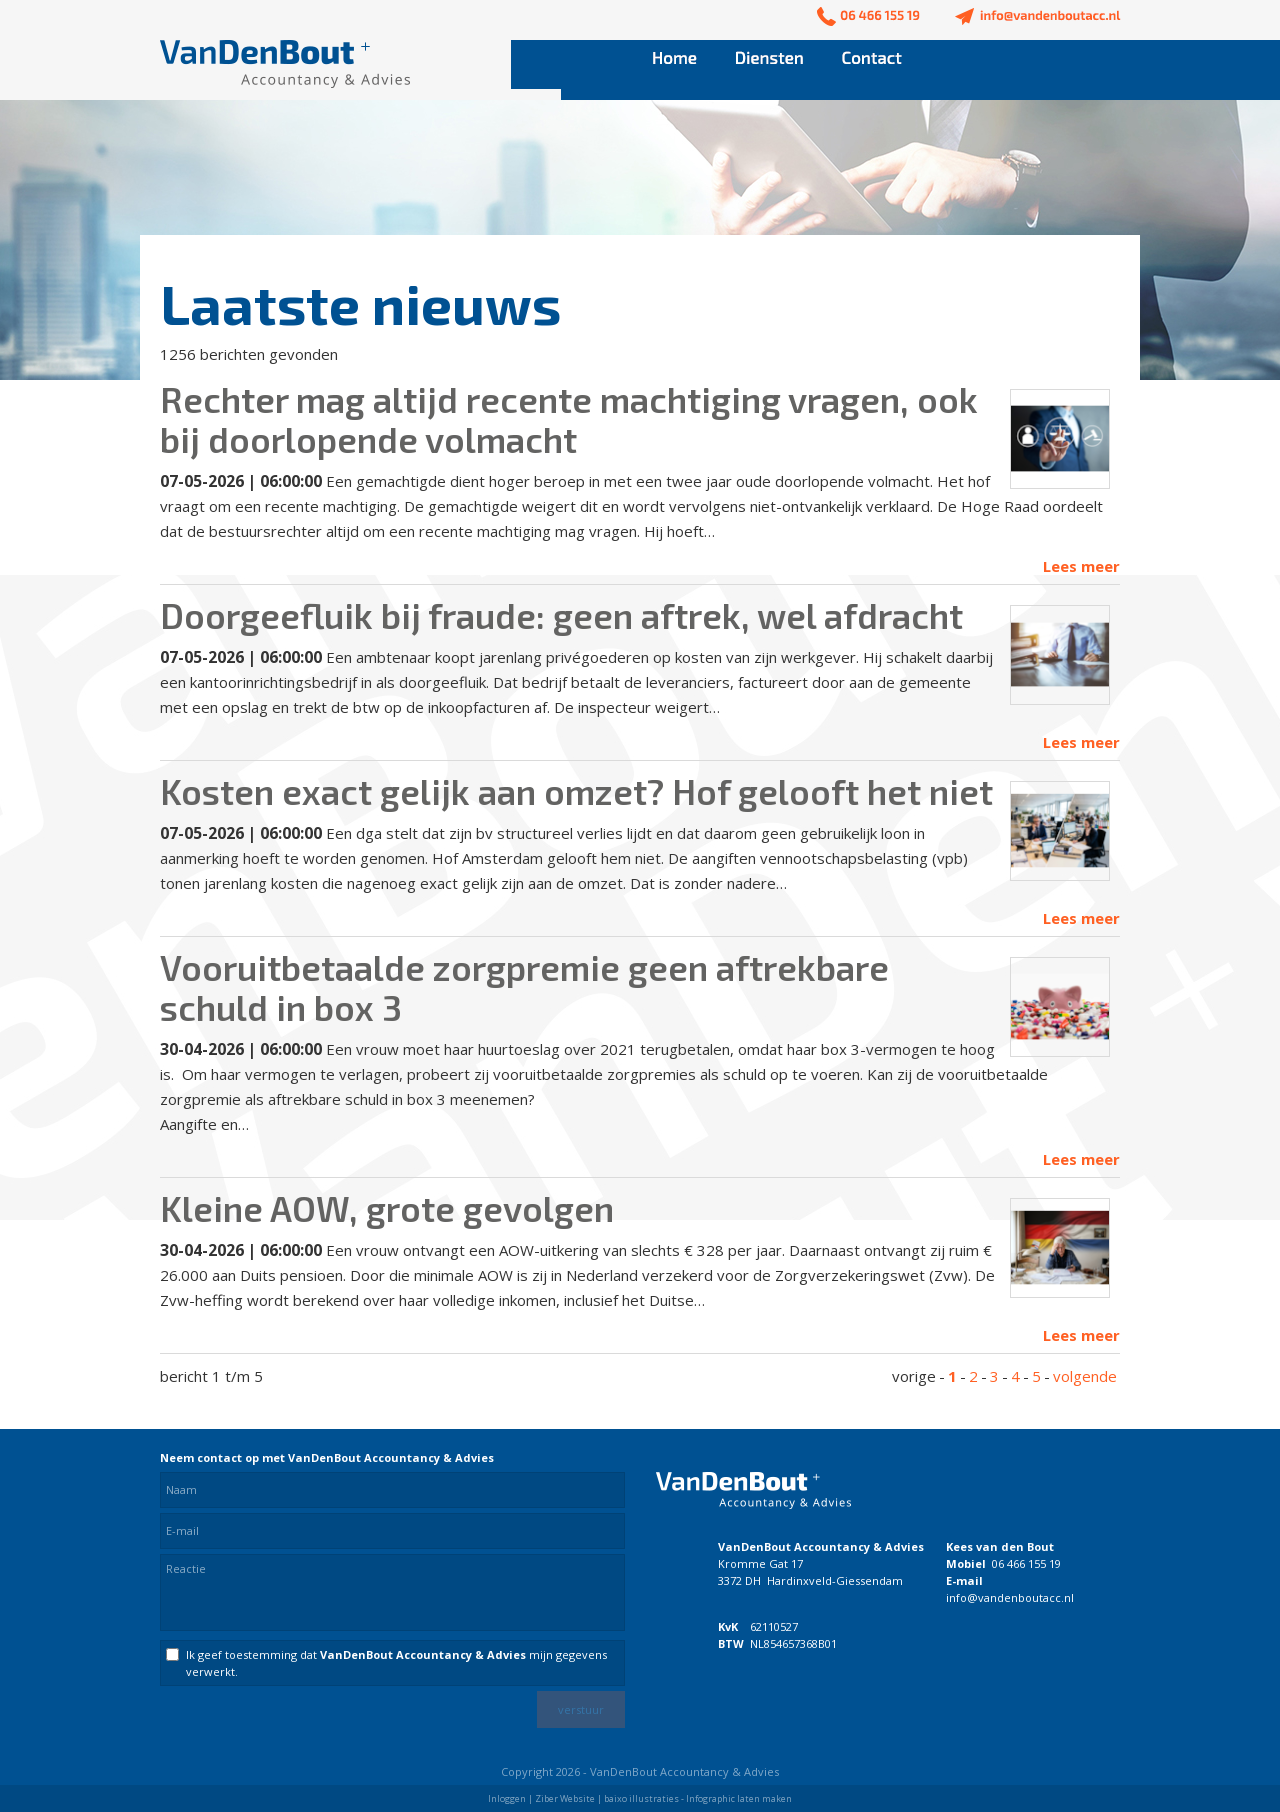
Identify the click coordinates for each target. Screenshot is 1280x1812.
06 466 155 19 (1026, 1563)
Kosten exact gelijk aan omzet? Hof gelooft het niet (576, 791)
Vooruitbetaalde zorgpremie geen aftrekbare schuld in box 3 (524, 987)
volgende (1085, 1376)
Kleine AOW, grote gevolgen (387, 1208)
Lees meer (1081, 566)
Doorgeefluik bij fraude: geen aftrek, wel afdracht (561, 615)
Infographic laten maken (739, 1798)
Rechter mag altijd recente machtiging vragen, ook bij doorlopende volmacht (569, 419)
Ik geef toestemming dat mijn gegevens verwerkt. (396, 1663)
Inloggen (507, 1798)
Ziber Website (565, 1798)
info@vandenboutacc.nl (1010, 1597)
